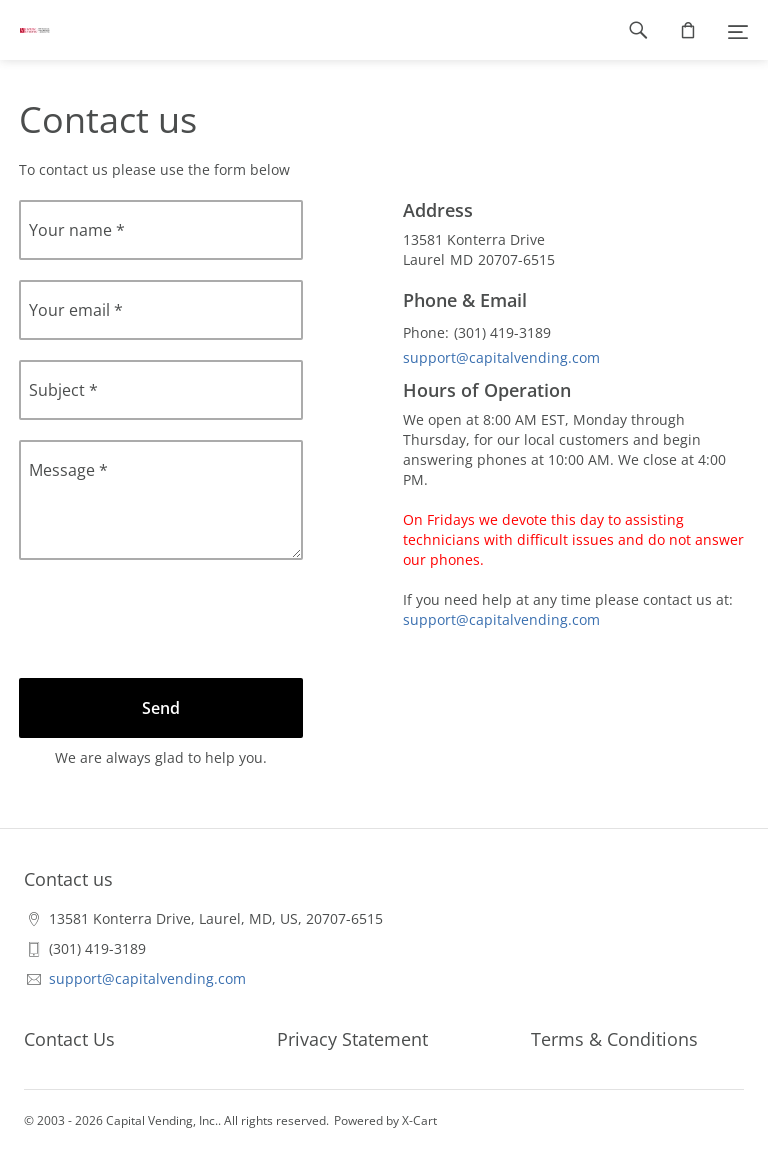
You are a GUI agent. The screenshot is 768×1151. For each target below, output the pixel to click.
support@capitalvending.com (501, 357)
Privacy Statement (352, 1039)
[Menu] (738, 30)
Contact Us (69, 1039)
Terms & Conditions (614, 1039)
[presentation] (171, 619)
